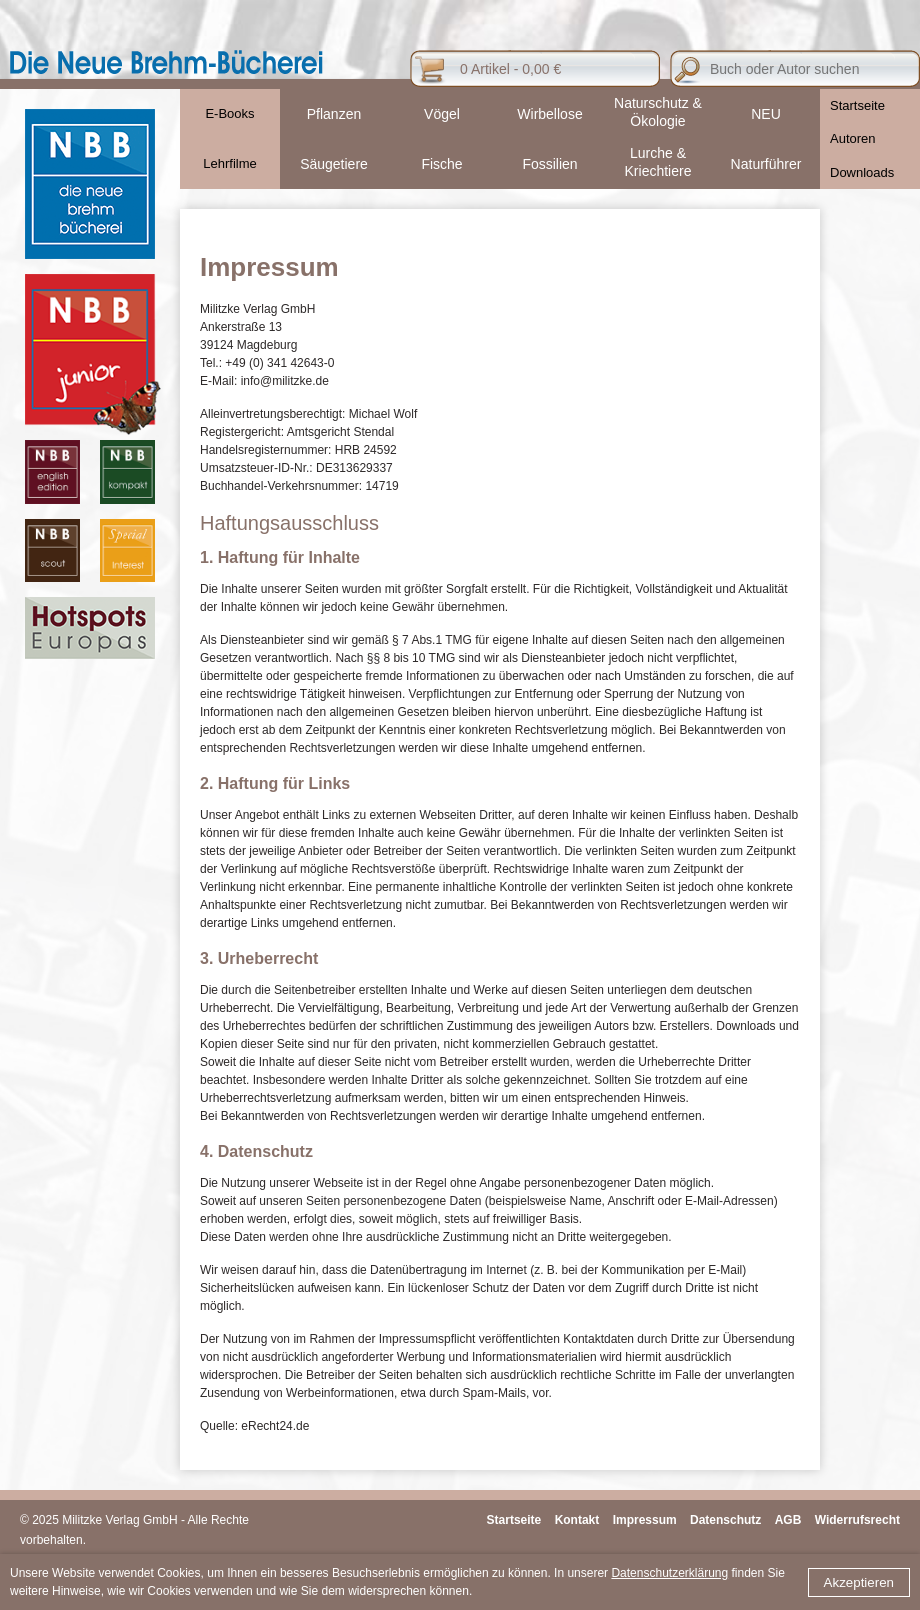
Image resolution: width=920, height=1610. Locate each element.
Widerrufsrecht (857, 1520)
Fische (441, 164)
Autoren (853, 138)
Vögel (442, 114)
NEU (766, 114)
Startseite (857, 105)
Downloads (862, 172)
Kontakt (577, 1520)
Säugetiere (334, 164)
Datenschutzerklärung (669, 1573)
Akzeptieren (859, 1582)
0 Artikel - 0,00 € (510, 69)
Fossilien (549, 164)
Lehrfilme (229, 163)
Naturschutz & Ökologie (658, 112)
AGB (788, 1520)
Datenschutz (725, 1520)
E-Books (229, 113)
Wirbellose (549, 114)
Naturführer (766, 164)
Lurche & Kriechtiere (658, 162)
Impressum (645, 1520)
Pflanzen (334, 114)
